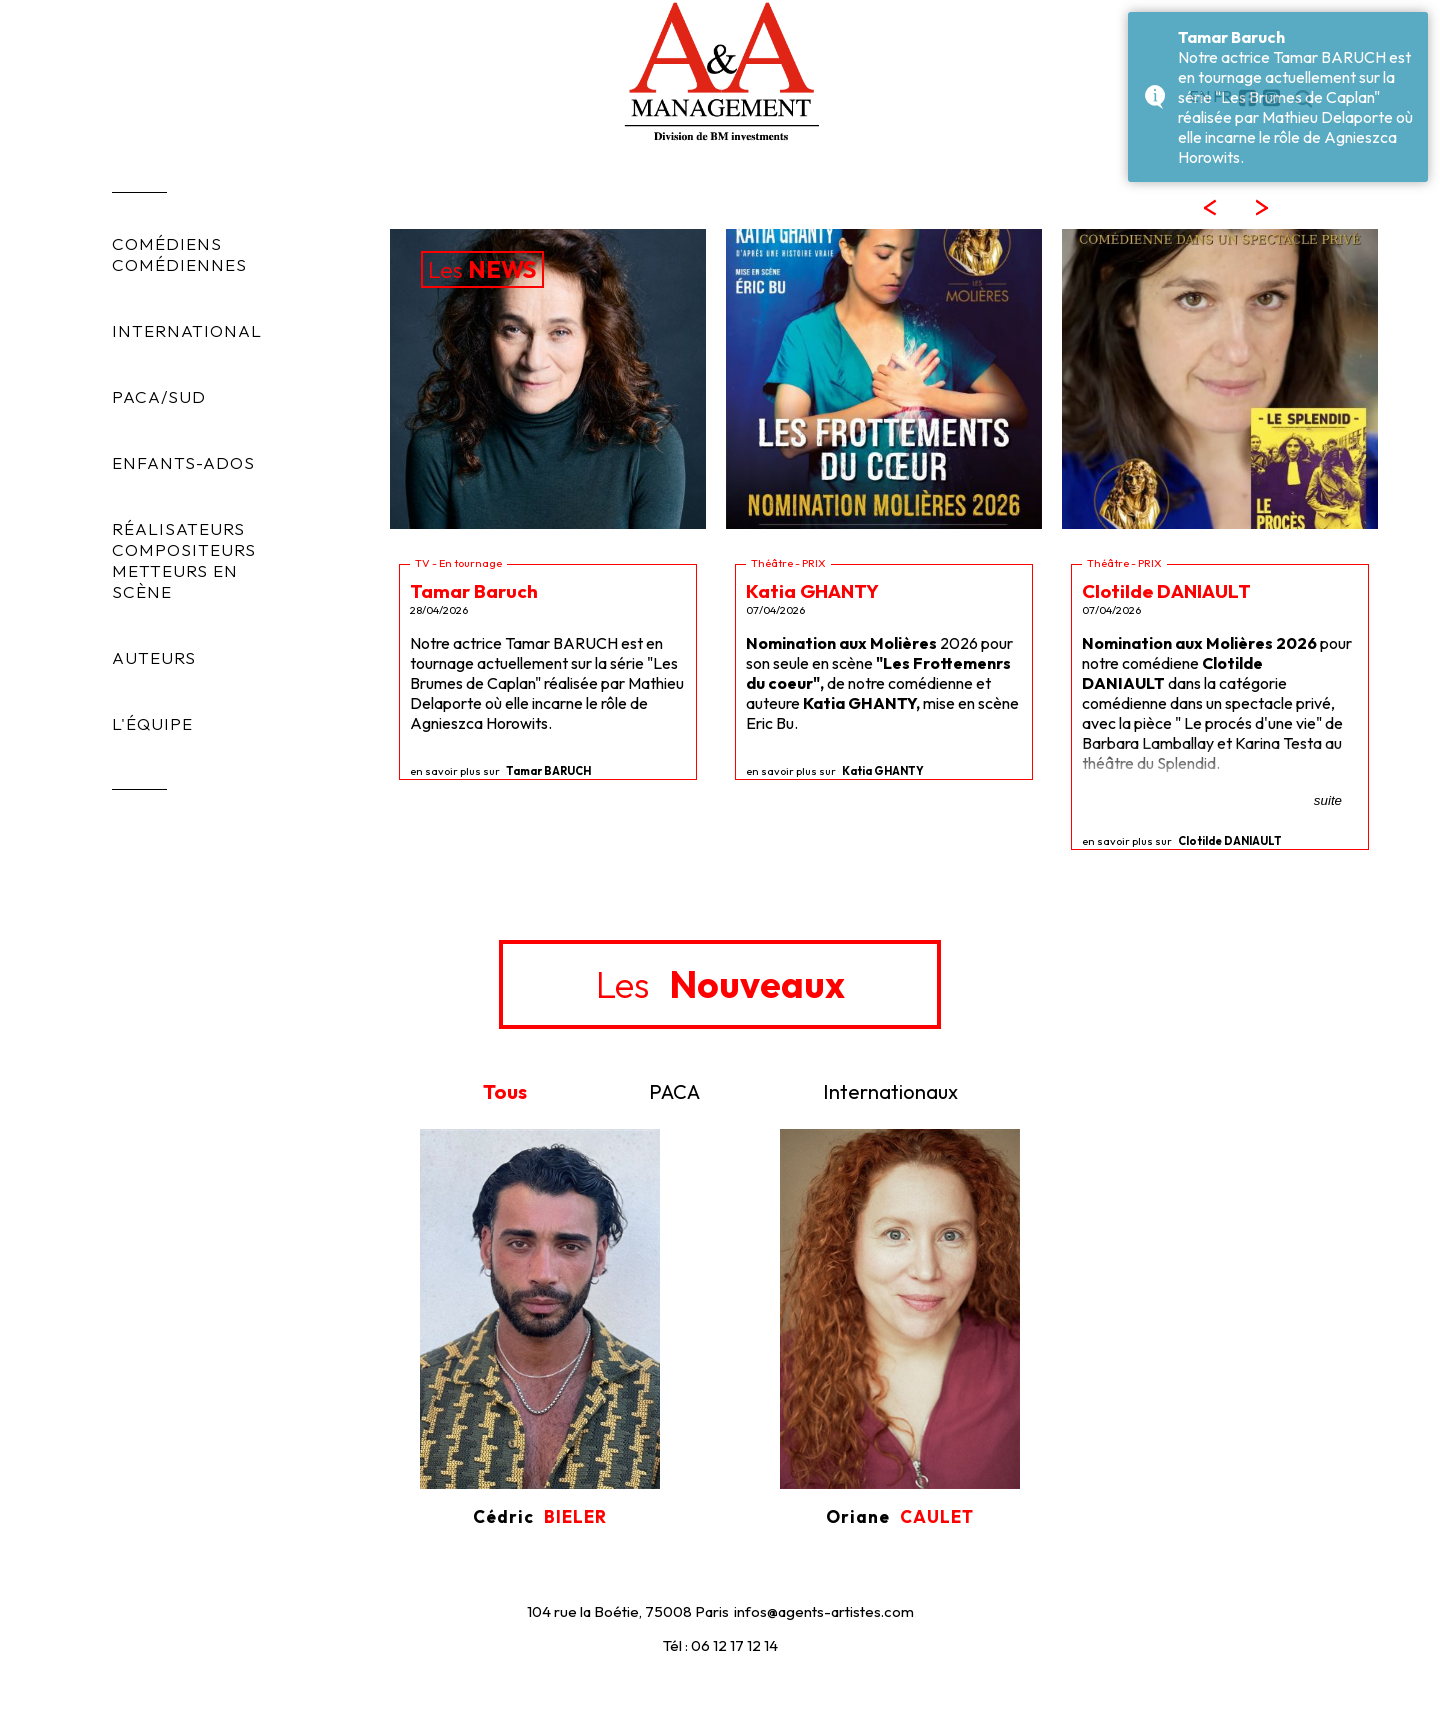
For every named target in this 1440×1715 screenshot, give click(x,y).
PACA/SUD (159, 396)
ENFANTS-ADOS (183, 462)
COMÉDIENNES (179, 264)
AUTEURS (154, 657)
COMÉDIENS (167, 243)
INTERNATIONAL (187, 330)
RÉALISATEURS (178, 528)
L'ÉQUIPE (152, 723)
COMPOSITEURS (184, 549)
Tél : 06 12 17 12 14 (720, 1645)
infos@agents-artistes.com (824, 1611)
